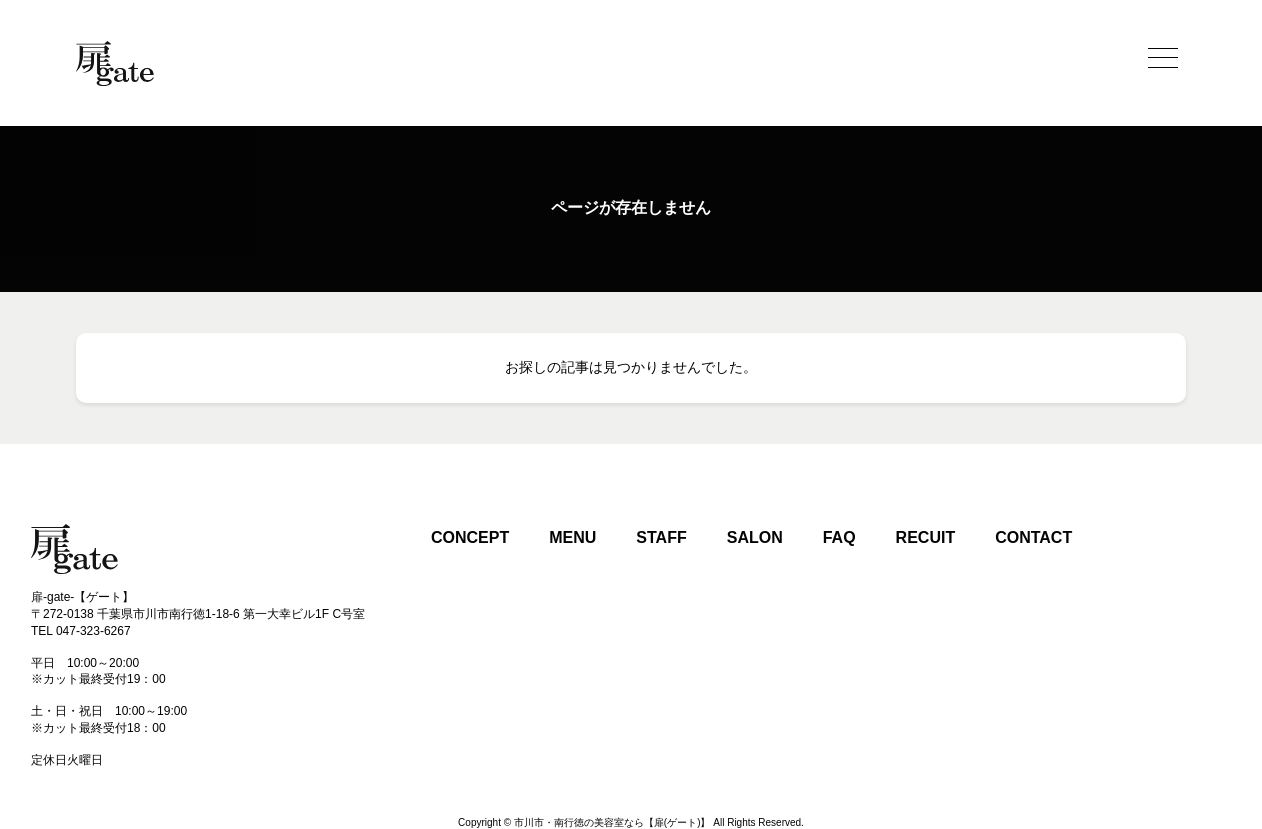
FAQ (839, 537)
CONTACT (1033, 537)
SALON (755, 537)
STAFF (661, 537)
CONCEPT (470, 537)
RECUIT (926, 537)
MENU (572, 537)
